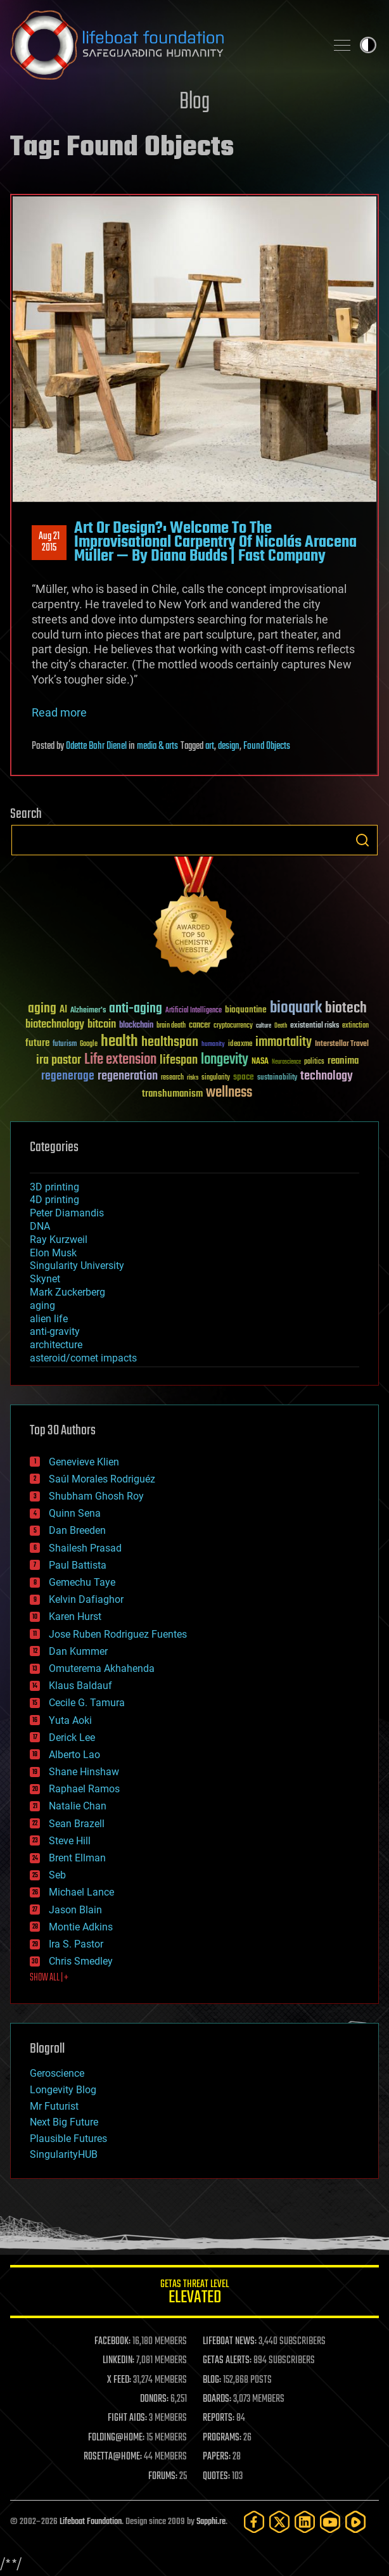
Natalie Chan (77, 1806)
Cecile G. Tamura (87, 1703)
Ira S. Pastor (76, 1944)
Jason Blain (75, 1910)
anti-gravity (55, 1331)
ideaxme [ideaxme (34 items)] (240, 1044)
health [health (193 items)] (119, 1042)
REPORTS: (218, 2418)
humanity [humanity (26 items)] (213, 1045)
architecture (56, 1345)
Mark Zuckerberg (67, 1292)
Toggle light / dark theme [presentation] (368, 45)
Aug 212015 (49, 542)
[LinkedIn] (305, 2522)
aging (42, 1305)
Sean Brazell (77, 1824)
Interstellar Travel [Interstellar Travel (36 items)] (342, 1044)
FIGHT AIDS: (127, 2418)
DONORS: (154, 2399)
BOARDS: (217, 2399)
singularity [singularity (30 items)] (215, 1078)
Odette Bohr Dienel (96, 746)
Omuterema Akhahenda (102, 1668)
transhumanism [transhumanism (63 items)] (172, 1094)
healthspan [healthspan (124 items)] (169, 1042)
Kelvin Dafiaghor (86, 1599)
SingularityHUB (64, 2154)
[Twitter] (279, 2522)
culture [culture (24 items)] (263, 1026)
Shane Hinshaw (84, 1772)
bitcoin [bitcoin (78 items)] (101, 1024)
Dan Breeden (77, 1530)
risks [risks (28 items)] (192, 1077)
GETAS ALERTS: (227, 2360)
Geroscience (57, 2073)
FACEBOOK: (112, 2341)
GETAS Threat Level (194, 2293)
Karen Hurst (75, 1616)
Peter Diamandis (67, 1213)
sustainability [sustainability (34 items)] (277, 1078)
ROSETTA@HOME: (113, 2457)
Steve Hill (70, 1841)
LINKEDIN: (118, 2360)
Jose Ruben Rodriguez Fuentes (118, 1634)
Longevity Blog (63, 2090)
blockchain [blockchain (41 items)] (136, 1026)
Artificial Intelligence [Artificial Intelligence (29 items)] (193, 1011)
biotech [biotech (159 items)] (346, 1008)
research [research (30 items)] (172, 1078)
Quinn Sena (75, 1513)
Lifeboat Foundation (91, 2522)
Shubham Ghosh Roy (96, 1496)
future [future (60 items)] (37, 1043)
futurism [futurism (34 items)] (65, 1044)
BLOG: (212, 2380)
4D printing (54, 1200)
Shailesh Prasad (85, 1548)
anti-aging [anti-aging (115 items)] (135, 1009)
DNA (40, 1226)
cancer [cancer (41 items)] (199, 1026)
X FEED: (119, 2380)
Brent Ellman (77, 1858)
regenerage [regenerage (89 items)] (67, 1076)
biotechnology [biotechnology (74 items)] (54, 1024)
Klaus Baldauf (80, 1686)
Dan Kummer (78, 1651)
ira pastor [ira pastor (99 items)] (58, 1060)
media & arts (157, 746)
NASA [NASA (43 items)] (260, 1062)
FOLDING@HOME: (116, 2438)
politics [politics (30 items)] (314, 1062)
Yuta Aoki (70, 1720)
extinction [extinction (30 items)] (355, 1026)
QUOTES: (216, 2476)
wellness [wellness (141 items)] (229, 1093)
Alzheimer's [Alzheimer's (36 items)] (88, 1011)
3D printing (54, 1187)
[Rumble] (355, 2522)
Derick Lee (72, 1737)
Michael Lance (81, 1892)
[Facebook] (254, 2522)
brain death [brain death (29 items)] (171, 1026)
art (209, 746)
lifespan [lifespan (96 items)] (179, 1060)
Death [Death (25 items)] (280, 1026)
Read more (59, 712)
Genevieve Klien (84, 1462)
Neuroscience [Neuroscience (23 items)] (286, 1062)
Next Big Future (64, 2122)
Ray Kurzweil (58, 1240)
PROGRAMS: (222, 2438)
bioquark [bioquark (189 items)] (296, 1008)
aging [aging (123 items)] (42, 1009)
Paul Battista (77, 1565)
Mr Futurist (54, 2106)
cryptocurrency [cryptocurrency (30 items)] (233, 1026)
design (228, 746)
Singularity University (77, 1265)
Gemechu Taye (82, 1582)
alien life (49, 1319)
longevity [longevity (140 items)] (224, 1060)
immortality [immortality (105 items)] (283, 1042)
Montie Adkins (81, 1927)
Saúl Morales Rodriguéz (102, 1479)
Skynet (45, 1279)
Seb (57, 1875)
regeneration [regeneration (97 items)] (128, 1076)
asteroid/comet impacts (83, 1358)
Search (362, 840)
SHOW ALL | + (49, 1978)
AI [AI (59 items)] (63, 1010)
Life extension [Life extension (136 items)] (120, 1060)
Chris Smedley (81, 1961)
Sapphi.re (211, 2522)
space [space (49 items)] (243, 1076)
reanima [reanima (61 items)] (343, 1061)
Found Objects (266, 746)
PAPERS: (217, 2457)
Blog (194, 102)
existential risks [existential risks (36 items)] (314, 1026)
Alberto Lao (74, 1755)
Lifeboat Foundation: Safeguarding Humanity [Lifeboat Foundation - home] (163, 45)
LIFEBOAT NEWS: (230, 2341)
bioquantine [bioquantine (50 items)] (246, 1009)
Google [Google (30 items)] (89, 1044)
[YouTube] (330, 2522)
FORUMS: (162, 2476)
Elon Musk (53, 1253)
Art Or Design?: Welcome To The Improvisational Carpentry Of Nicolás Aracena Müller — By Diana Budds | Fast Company (215, 543)
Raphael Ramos (84, 1789)
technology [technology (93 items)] (326, 1076)
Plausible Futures (68, 2139)
